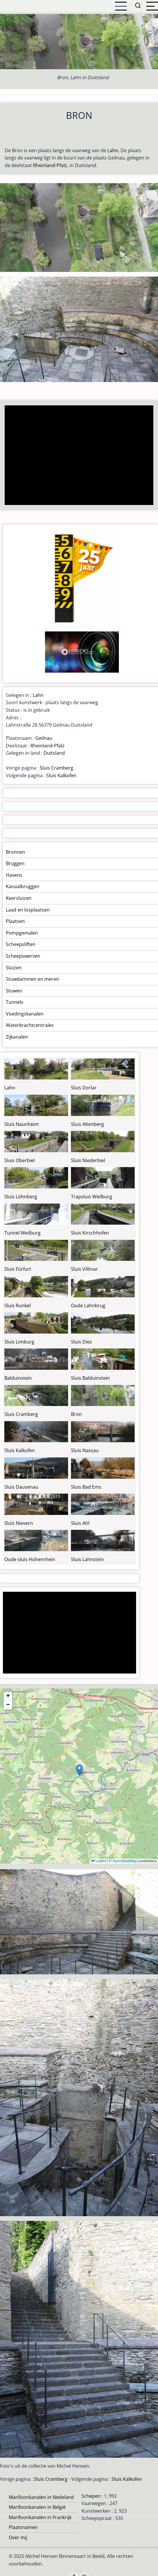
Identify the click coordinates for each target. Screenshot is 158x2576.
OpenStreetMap (124, 1861)
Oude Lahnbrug (88, 1305)
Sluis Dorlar (84, 1087)
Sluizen (14, 967)
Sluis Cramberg (56, 768)
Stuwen (14, 990)
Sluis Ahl (80, 1523)
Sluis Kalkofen (61, 775)
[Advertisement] (77, 456)
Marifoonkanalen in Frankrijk (40, 2517)
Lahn (112, 150)
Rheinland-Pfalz (50, 165)
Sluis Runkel (17, 1305)
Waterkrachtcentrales (30, 1025)
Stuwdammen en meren (32, 979)
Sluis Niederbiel (88, 1160)
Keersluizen (19, 898)
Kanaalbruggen (22, 886)
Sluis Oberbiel (19, 1160)
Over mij (18, 2537)
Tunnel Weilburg (22, 1233)
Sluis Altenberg (87, 1124)
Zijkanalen (17, 1037)
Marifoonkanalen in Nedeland (41, 2497)
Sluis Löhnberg (20, 1196)
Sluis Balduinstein (90, 1378)
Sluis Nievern (18, 1523)
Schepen (90, 2496)
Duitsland (54, 753)
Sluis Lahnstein (87, 1559)
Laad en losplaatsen (28, 910)
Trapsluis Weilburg (91, 1196)
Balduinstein (18, 1378)
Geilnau (43, 738)
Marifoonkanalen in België (37, 2507)
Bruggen (15, 863)
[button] (79, 1770)
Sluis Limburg (19, 1342)
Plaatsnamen (23, 2527)
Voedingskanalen (25, 1014)
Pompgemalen (22, 933)
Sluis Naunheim (21, 1124)
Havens (14, 875)
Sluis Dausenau (21, 1487)
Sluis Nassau (85, 1450)
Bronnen (15, 852)
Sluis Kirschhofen (90, 1233)
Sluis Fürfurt (17, 1269)
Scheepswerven (23, 956)
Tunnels (14, 1002)
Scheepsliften (20, 944)
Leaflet (98, 1861)
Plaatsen (15, 921)
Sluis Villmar (84, 1269)
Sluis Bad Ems (86, 1487)
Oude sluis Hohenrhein (29, 1559)
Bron (76, 1414)
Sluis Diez (81, 1342)
